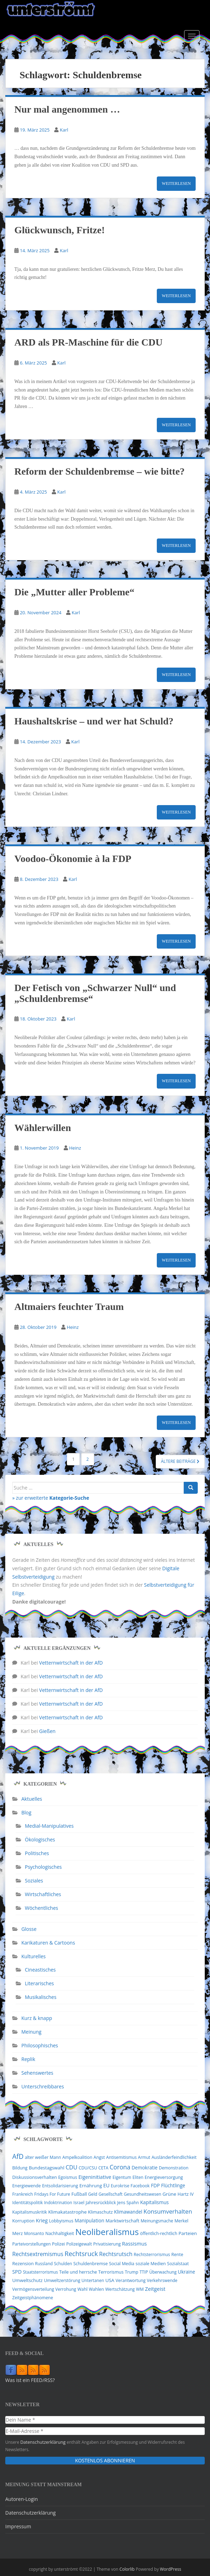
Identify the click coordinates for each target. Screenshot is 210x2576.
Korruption (23, 2221)
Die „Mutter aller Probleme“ (74, 592)
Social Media (121, 2264)
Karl (64, 130)
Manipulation (89, 2220)
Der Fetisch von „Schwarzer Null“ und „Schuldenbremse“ (95, 993)
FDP (155, 2185)
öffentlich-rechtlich (158, 2233)
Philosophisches (39, 2045)
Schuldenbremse (90, 2264)
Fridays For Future (52, 2194)
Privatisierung (107, 2244)
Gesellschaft (110, 2194)
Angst (99, 2157)
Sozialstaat (178, 2264)
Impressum (18, 2526)
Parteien (187, 2233)
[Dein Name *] (105, 2420)
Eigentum (122, 2177)
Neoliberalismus (107, 2231)
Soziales (34, 1880)
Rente (177, 2254)
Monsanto (34, 2233)
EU (106, 2185)
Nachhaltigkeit (59, 2233)
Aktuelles (31, 1798)
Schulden (63, 2264)
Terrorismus (111, 2272)
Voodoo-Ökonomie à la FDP (72, 858)
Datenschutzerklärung (41, 2442)
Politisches (37, 1853)
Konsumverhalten (168, 2211)
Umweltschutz (27, 2280)
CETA (103, 2168)
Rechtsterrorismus (152, 2254)
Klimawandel (128, 2212)
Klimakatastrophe (67, 2212)
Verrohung (65, 2289)
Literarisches (39, 1983)
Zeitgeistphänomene (32, 2298)
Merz (17, 2233)
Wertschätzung (120, 2289)
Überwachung (162, 2272)
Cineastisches (40, 1969)
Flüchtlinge (173, 2185)
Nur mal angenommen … (67, 109)
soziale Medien (150, 2264)
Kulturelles (33, 1956)
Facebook (140, 2186)
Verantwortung (130, 2280)
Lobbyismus (61, 2221)
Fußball (79, 2194)
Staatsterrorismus (40, 2272)
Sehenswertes (37, 2072)
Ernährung (90, 2185)
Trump (131, 2272)
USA (109, 2280)
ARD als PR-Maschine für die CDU (88, 342)
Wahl (82, 2289)
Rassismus (134, 2243)
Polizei (58, 2244)
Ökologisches (40, 1839)
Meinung (31, 2031)
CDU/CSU (88, 2168)
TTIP (144, 2272)
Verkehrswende (162, 2280)
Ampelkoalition (77, 2157)
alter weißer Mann (43, 2157)
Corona (120, 2167)
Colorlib (126, 2569)
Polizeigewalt (79, 2244)
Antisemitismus (121, 2157)
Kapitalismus (154, 2202)
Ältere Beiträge (180, 1461)
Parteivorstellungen (31, 2244)
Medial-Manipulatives (49, 1825)
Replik (28, 2059)
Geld (92, 2194)
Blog (26, 1812)
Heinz (75, 1148)
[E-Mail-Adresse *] (105, 2431)
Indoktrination (58, 2203)
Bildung (20, 2168)
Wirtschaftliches (43, 1894)
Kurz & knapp (36, 2018)
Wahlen (96, 2289)
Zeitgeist (155, 2288)
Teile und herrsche (78, 2272)
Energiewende (26, 2186)
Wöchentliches (41, 1908)
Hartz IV (185, 2194)
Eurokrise (120, 2186)
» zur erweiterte (50, 1497)
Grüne (169, 2194)
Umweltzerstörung (62, 2280)
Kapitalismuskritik (29, 2212)
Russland (44, 2264)
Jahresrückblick (101, 2203)
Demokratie (145, 2167)
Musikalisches (40, 1997)
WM (140, 2289)
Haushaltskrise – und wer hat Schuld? (94, 721)
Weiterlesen (176, 183)
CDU (71, 2167)
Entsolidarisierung (60, 2186)
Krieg (42, 2220)
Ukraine (186, 2272)
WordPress (170, 2569)
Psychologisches (43, 1867)
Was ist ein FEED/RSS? (30, 2380)
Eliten (138, 2177)
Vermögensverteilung (33, 2289)
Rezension (23, 2263)
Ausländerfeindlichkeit (174, 2157)
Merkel (182, 2221)
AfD (17, 2156)
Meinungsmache (157, 2221)
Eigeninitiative (94, 2176)
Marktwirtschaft (123, 2220)
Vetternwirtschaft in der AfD (71, 1662)
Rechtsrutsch (115, 2254)
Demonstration (174, 2168)
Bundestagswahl (46, 2167)
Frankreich (22, 2194)
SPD (17, 2271)
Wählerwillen (42, 1127)
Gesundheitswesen (142, 2194)
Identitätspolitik (27, 2203)
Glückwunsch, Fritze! (59, 230)
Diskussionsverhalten (34, 2177)
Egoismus (67, 2177)
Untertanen (93, 2280)
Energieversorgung (164, 2177)
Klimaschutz (100, 2212)
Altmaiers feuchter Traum (69, 1306)
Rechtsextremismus (37, 2254)
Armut (144, 2157)
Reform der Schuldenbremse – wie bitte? (99, 471)
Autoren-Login (21, 2498)
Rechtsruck (81, 2253)
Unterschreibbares (42, 2086)
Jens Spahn (128, 2203)
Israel (79, 2203)
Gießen (47, 1731)
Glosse (28, 1929)
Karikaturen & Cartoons (48, 1942)
